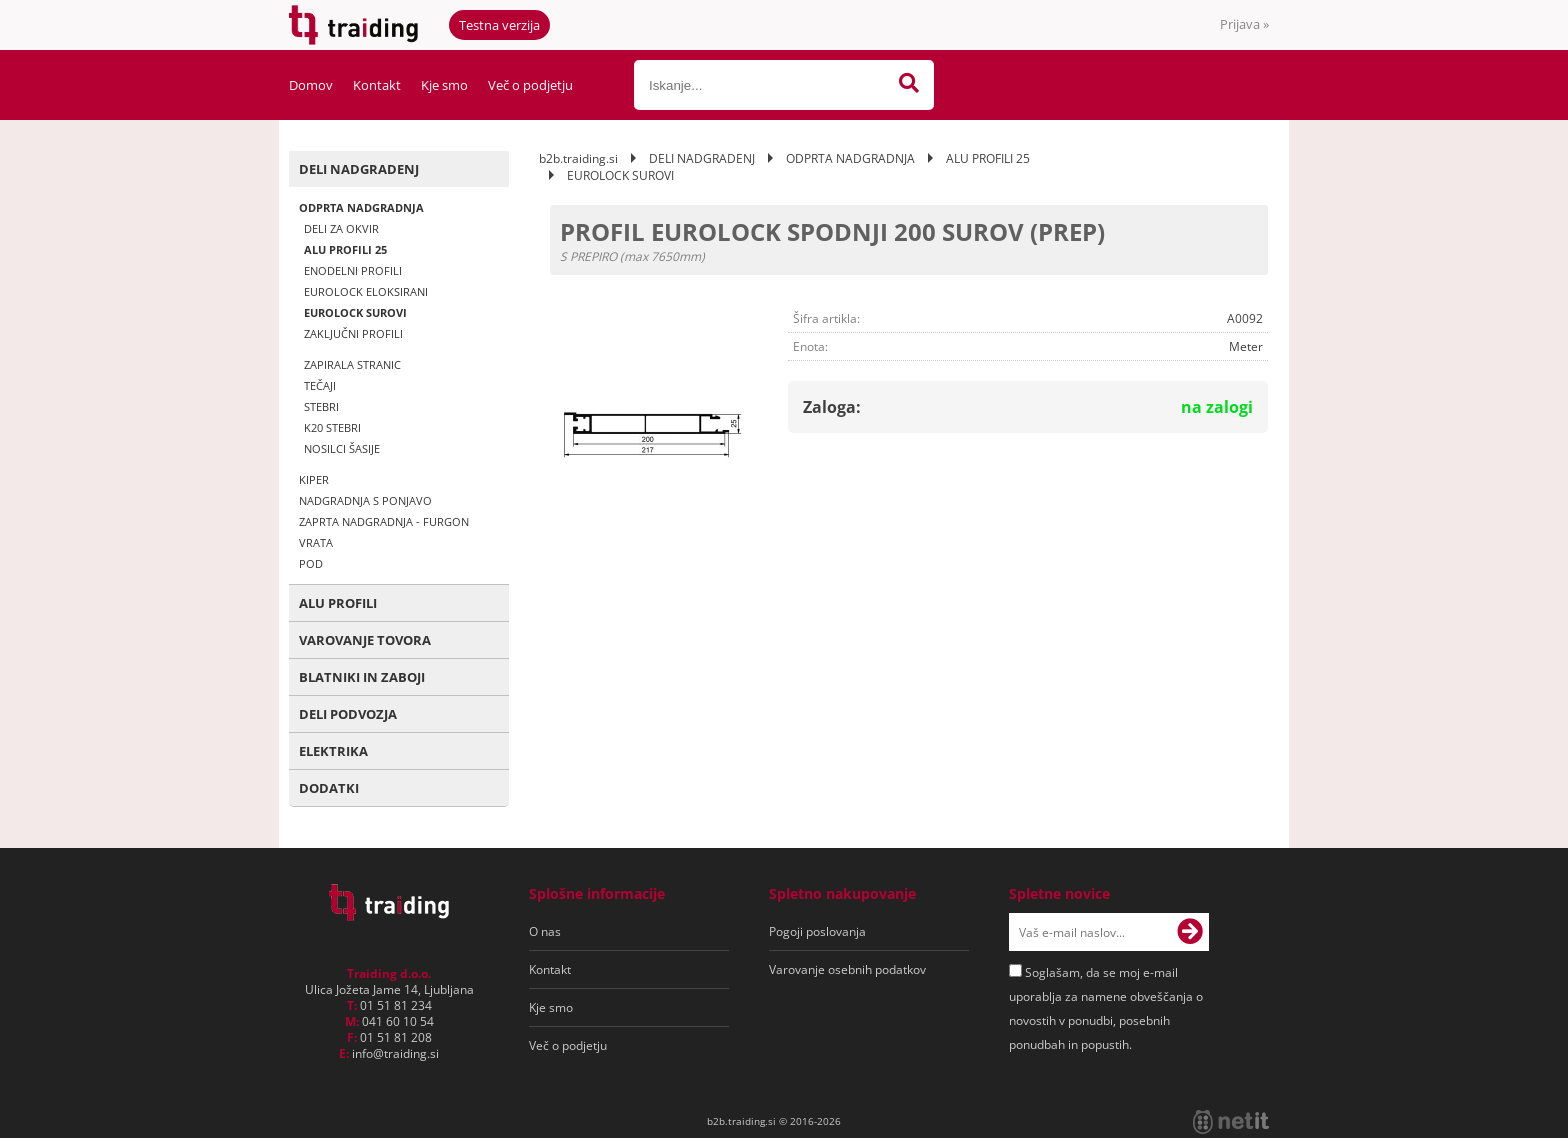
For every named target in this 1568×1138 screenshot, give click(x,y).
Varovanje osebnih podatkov (847, 969)
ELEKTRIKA (333, 751)
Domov (311, 85)
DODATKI (329, 788)
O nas (545, 931)
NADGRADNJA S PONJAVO (365, 500)
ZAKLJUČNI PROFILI (353, 333)
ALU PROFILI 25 (345, 249)
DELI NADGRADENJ (359, 169)
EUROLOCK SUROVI (355, 312)
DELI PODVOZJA (348, 714)
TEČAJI (320, 385)
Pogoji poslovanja (817, 931)
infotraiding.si (395, 1053)
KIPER (314, 479)
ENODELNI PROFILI (353, 270)
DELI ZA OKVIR (341, 228)
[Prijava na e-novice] (1190, 932)
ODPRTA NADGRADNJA (361, 207)
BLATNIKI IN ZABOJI (362, 677)
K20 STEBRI (332, 427)
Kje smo (444, 85)
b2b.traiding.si (578, 158)
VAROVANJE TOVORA (365, 640)
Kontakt (377, 85)
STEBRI (321, 406)
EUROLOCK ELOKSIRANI (366, 291)
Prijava (1244, 24)
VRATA (316, 542)
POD (311, 563)
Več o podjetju (530, 85)
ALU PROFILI (338, 603)
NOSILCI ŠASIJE (342, 448)
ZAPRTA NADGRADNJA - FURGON (384, 521)
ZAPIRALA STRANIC (352, 364)
